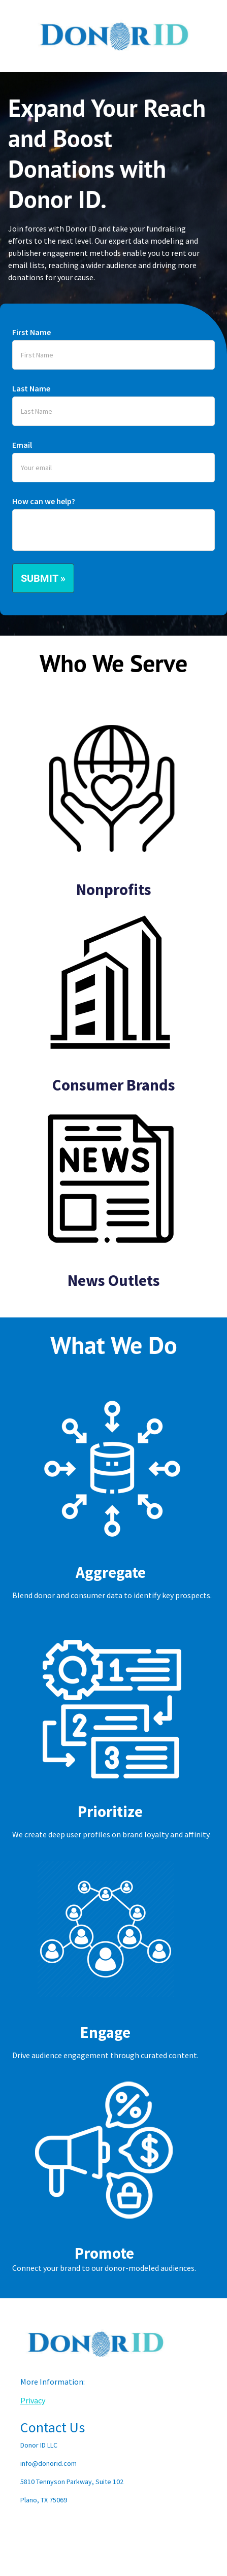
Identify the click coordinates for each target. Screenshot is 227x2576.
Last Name (31, 388)
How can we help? (43, 501)
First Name (31, 332)
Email (22, 445)
